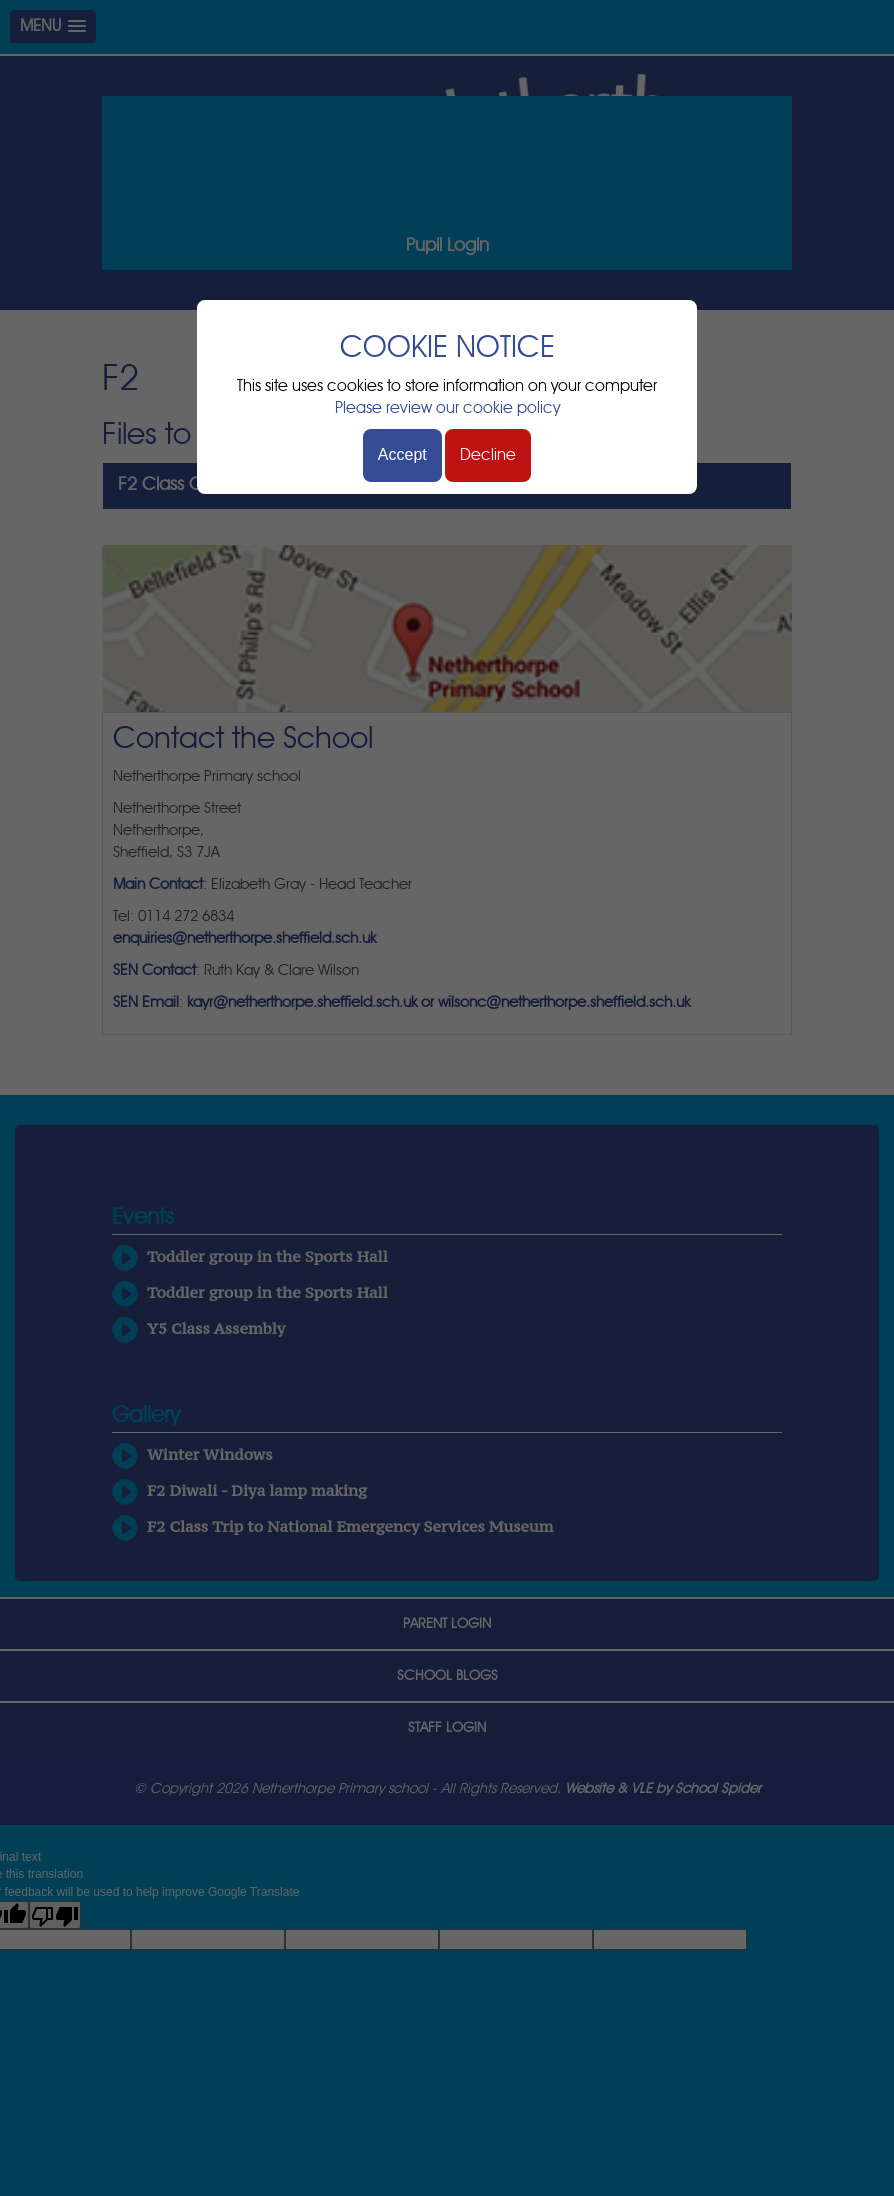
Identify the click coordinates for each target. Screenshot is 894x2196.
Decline (488, 455)
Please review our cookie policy (447, 408)
